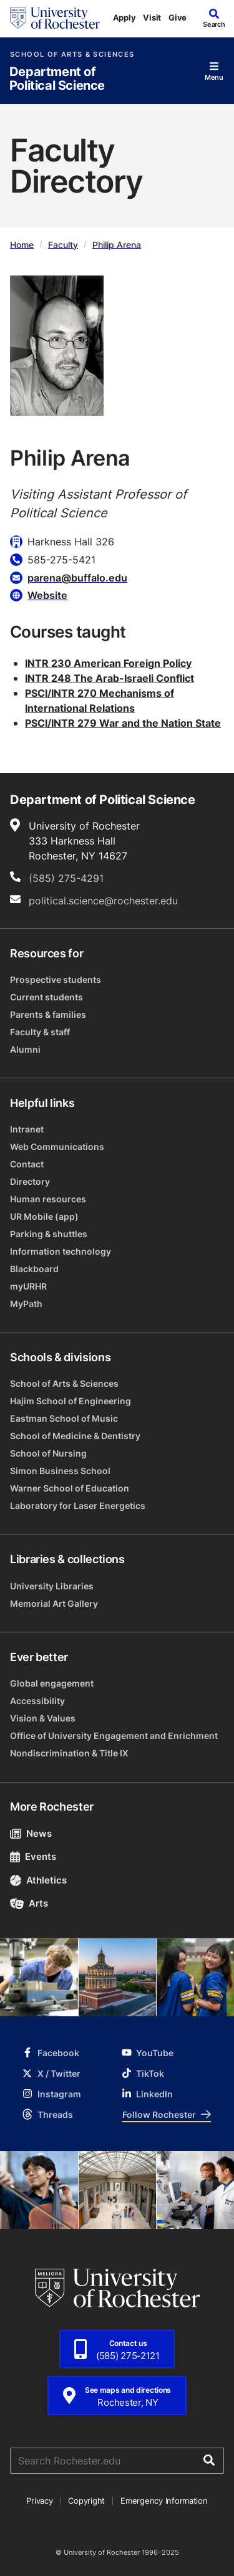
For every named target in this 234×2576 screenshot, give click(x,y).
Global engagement (52, 1683)
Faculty (63, 244)
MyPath (26, 1304)
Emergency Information (164, 2500)
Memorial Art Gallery (54, 1603)
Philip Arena (116, 244)
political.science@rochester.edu (103, 900)
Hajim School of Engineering (70, 1401)
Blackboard (34, 1269)
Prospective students (55, 979)
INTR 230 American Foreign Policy (108, 663)
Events (33, 1856)
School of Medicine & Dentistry (75, 1436)
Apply (124, 17)
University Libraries (52, 1586)
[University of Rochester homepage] (55, 18)
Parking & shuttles (48, 1234)
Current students (46, 997)
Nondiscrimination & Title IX (69, 1753)
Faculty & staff (40, 1032)
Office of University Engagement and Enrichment (114, 1735)
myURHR (28, 1286)
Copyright (86, 2500)
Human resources (48, 1199)
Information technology (60, 1251)
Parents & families (48, 1014)
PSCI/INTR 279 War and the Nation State (123, 723)
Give (177, 17)
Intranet (27, 1129)
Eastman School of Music (64, 1418)
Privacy (39, 2500)
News (31, 1833)
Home (22, 244)
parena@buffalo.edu (77, 578)
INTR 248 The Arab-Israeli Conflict (109, 678)
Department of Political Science (57, 78)
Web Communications (57, 1146)
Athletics (38, 1880)
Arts (29, 1903)
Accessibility (37, 1701)
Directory (30, 1181)
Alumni (25, 1049)
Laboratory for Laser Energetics (77, 1505)
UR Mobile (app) (44, 1216)
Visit (152, 17)
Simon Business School (60, 1471)
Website (47, 595)
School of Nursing (48, 1453)
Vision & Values (43, 1718)
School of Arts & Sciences (72, 54)
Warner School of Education (69, 1488)
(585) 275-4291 (66, 878)
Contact (27, 1164)
